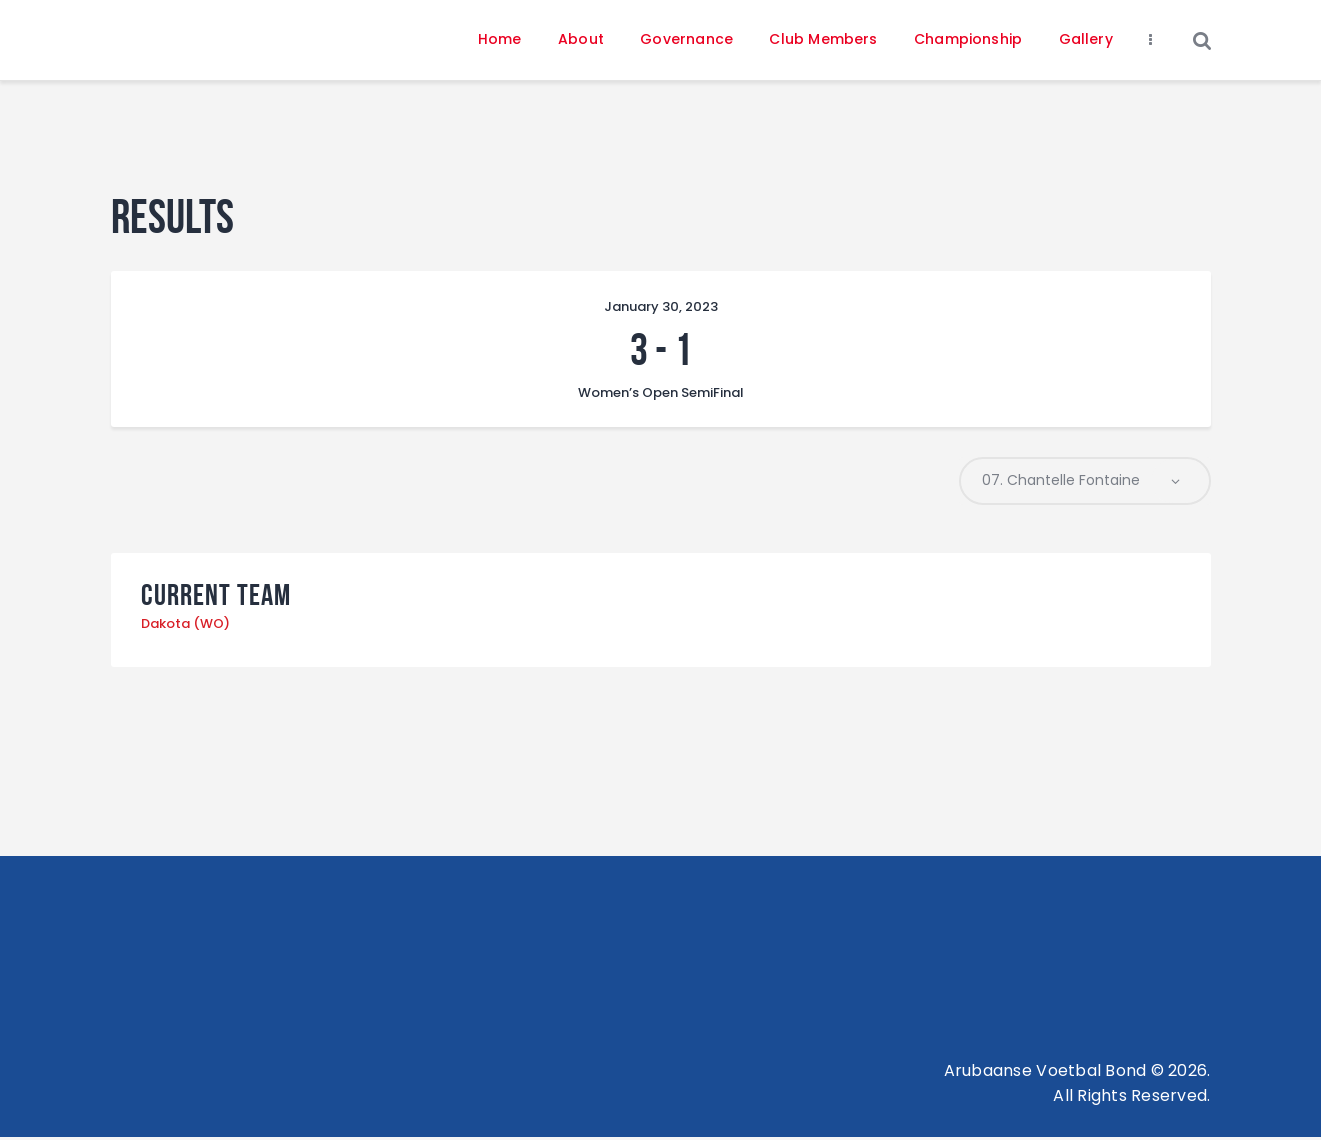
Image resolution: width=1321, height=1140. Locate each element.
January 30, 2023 (661, 306)
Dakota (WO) (185, 626)
